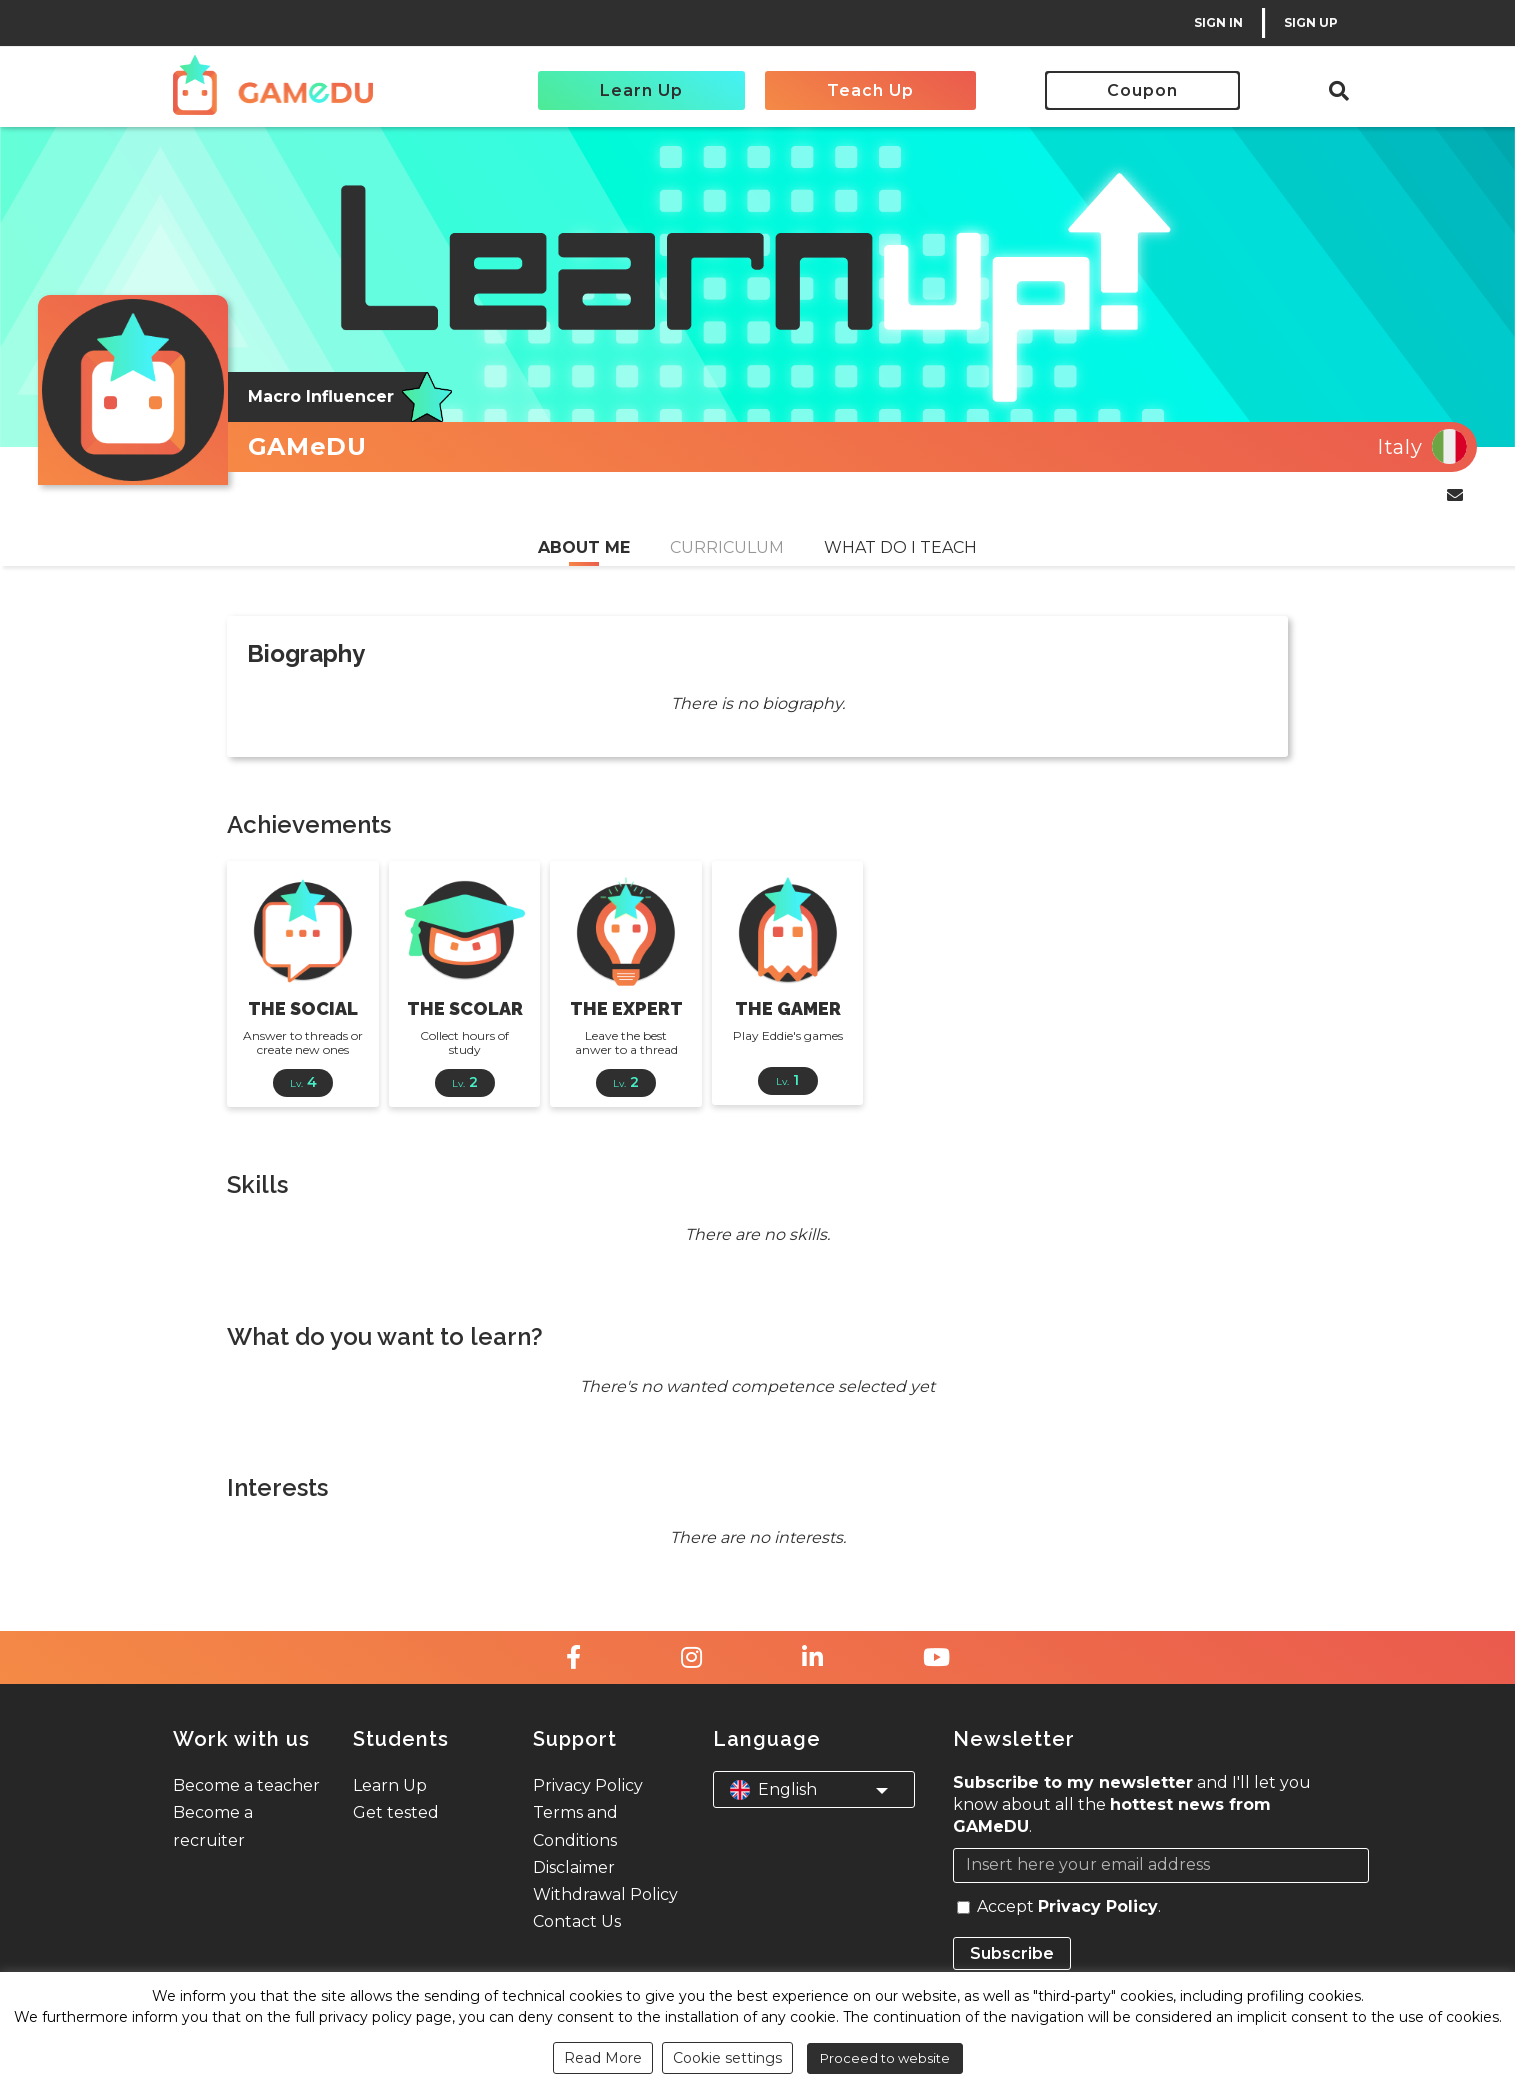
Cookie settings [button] (727, 2058)
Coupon (1142, 90)
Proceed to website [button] (885, 2058)
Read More (603, 2058)
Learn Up (641, 90)
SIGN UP (1311, 22)
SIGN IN (1218, 22)
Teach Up (870, 90)
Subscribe (1012, 1953)
